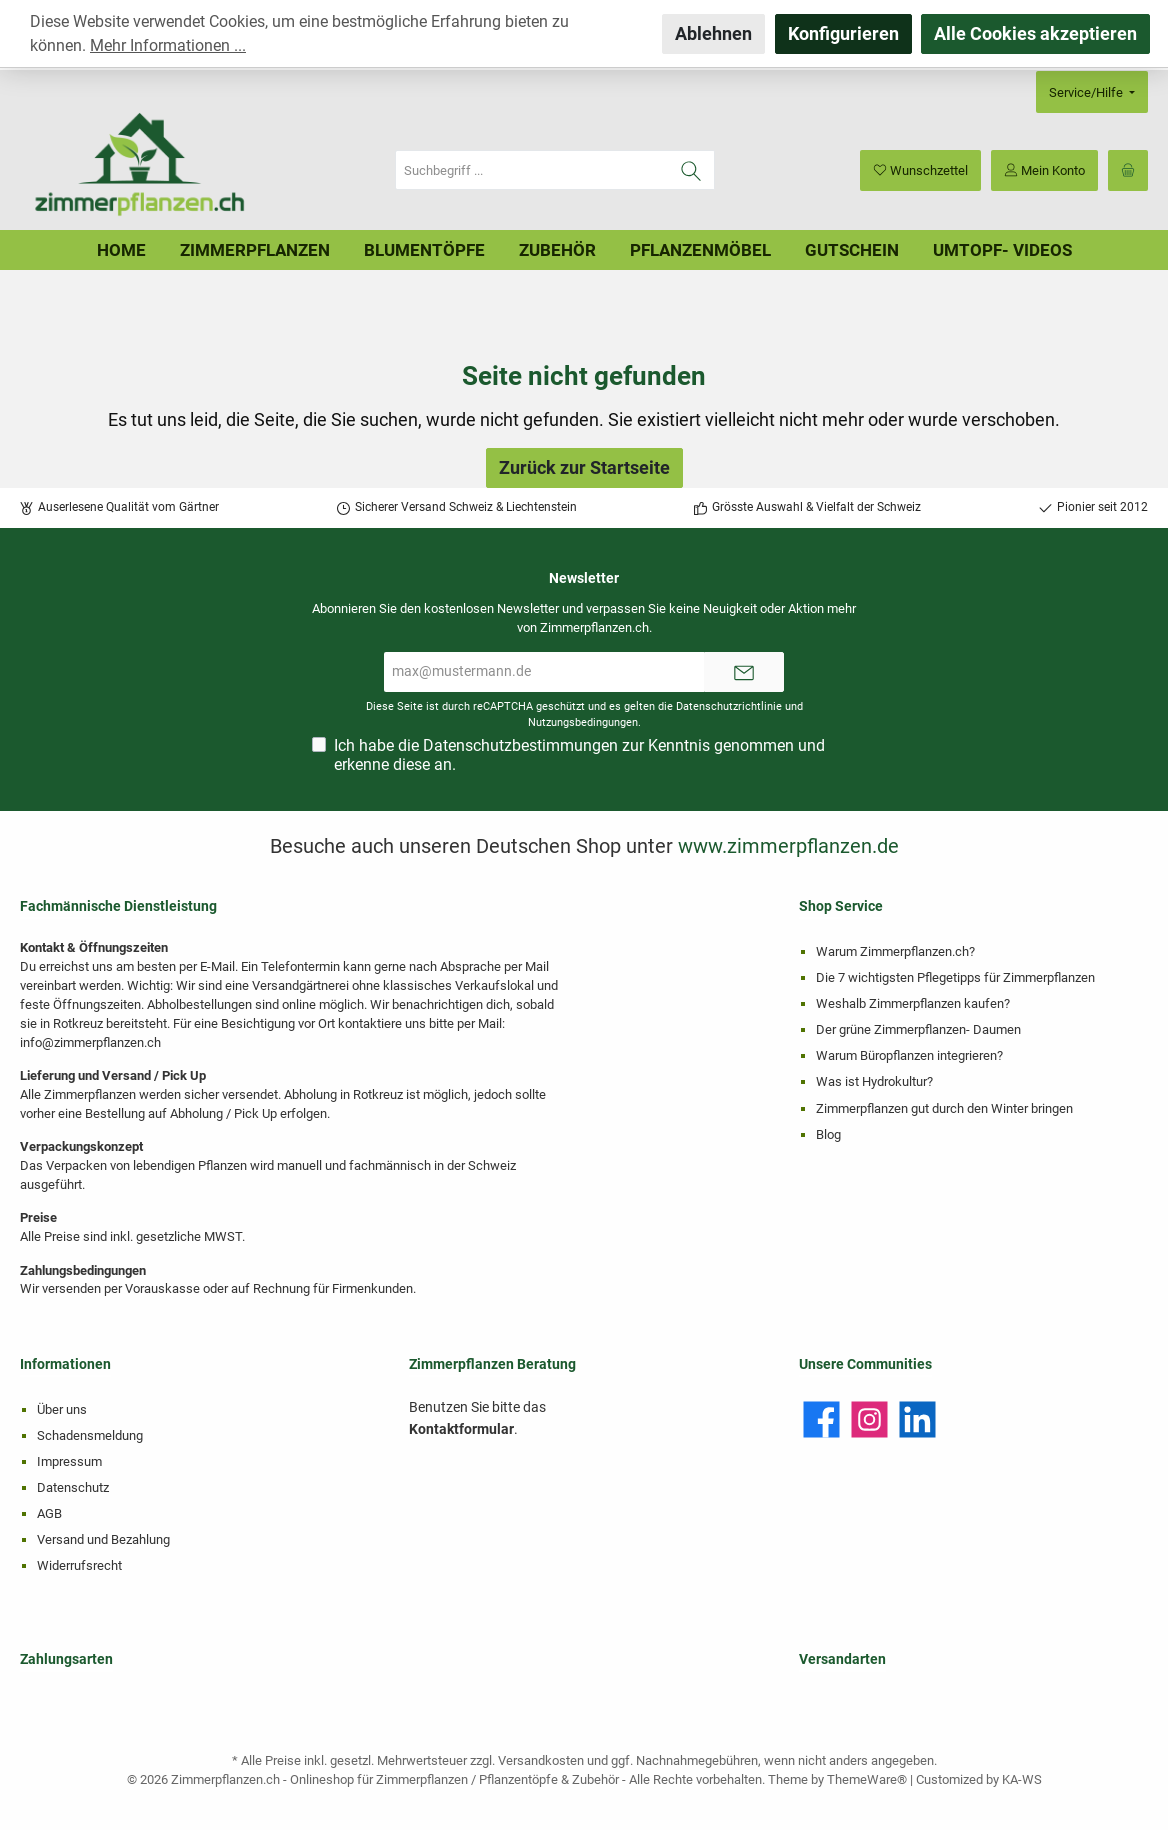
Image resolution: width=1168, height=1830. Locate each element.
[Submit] (744, 672)
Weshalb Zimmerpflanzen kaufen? (913, 1003)
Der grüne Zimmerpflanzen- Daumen (918, 1029)
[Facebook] (821, 1419)
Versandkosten (541, 1760)
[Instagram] (869, 1419)
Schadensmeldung (90, 1435)
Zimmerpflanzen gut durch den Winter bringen (944, 1108)
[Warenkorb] (1128, 170)
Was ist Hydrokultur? (874, 1081)
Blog (828, 1134)
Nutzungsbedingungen (583, 722)
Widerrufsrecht (79, 1565)
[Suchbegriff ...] (532, 170)
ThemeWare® (867, 1779)
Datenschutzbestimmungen (520, 745)
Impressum (69, 1461)
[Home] (121, 250)
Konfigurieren (843, 33)
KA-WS (1022, 1779)
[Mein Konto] (1044, 170)
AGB (49, 1513)
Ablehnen (713, 33)
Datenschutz (73, 1487)
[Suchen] (691, 170)
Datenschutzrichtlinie (729, 706)
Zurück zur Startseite (584, 467)
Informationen (65, 1364)
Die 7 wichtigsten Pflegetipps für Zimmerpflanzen (955, 977)
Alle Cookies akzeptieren (1035, 33)
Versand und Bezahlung (103, 1539)
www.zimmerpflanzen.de (788, 846)
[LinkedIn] (917, 1419)
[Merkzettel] (920, 170)
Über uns (62, 1409)
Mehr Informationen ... (168, 45)
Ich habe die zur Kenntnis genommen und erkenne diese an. (579, 755)
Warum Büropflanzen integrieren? (909, 1055)
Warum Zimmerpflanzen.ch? (895, 951)
